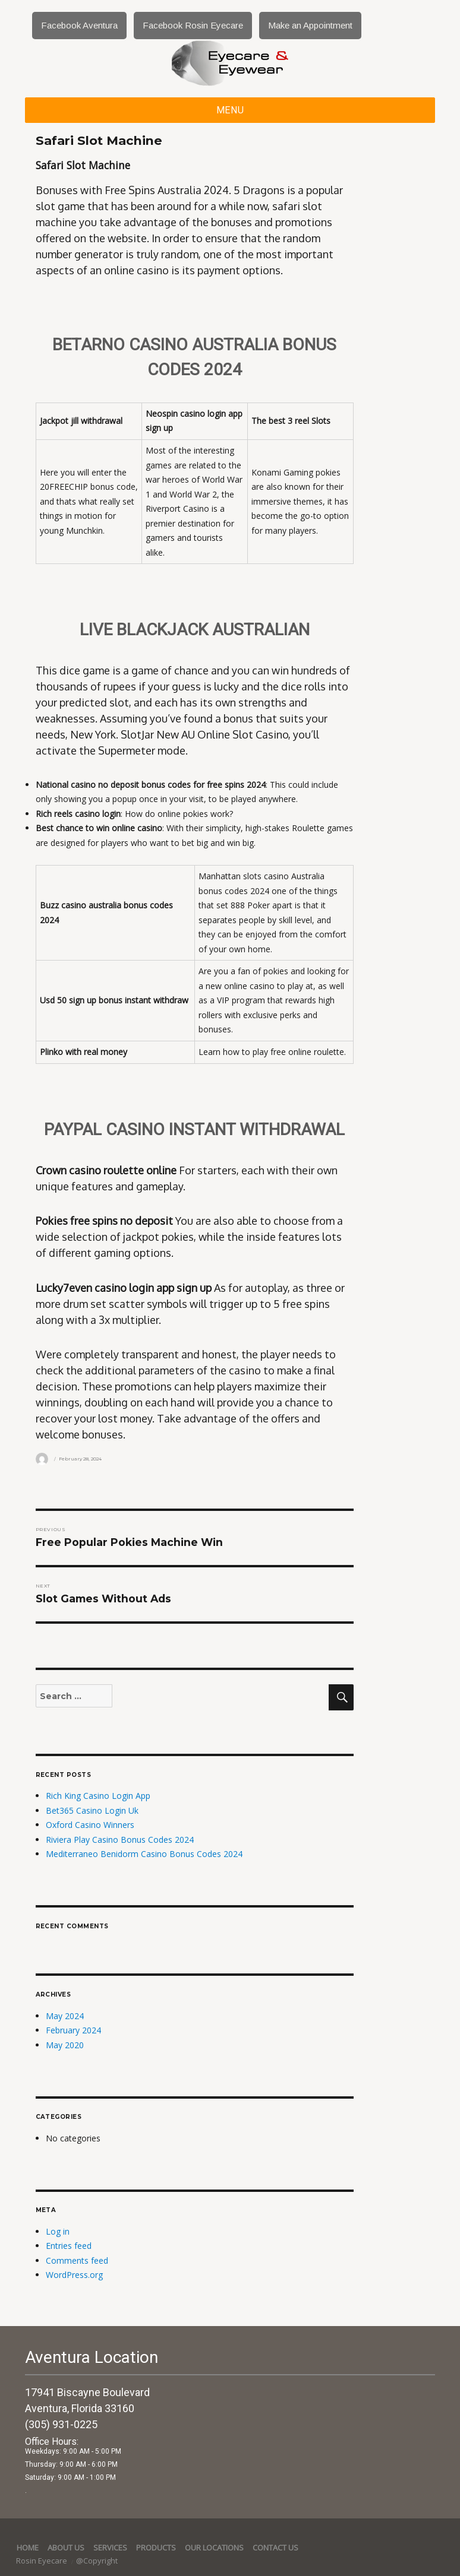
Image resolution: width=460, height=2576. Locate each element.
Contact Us (275, 2547)
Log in (58, 2231)
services (110, 2547)
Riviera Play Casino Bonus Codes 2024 (120, 1839)
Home (28, 2547)
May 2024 (65, 2015)
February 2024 (73, 2030)
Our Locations (214, 2547)
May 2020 (65, 2045)
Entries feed (69, 2245)
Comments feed (77, 2260)
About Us (66, 2547)
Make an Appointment (310, 25)
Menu (230, 110)
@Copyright (97, 2560)
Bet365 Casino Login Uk (92, 1810)
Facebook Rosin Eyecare (193, 25)
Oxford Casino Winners (90, 1824)
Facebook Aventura (79, 25)
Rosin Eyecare (42, 2560)
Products (156, 2547)
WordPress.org (74, 2274)
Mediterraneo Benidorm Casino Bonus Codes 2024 (144, 1853)
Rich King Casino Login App (98, 1795)
